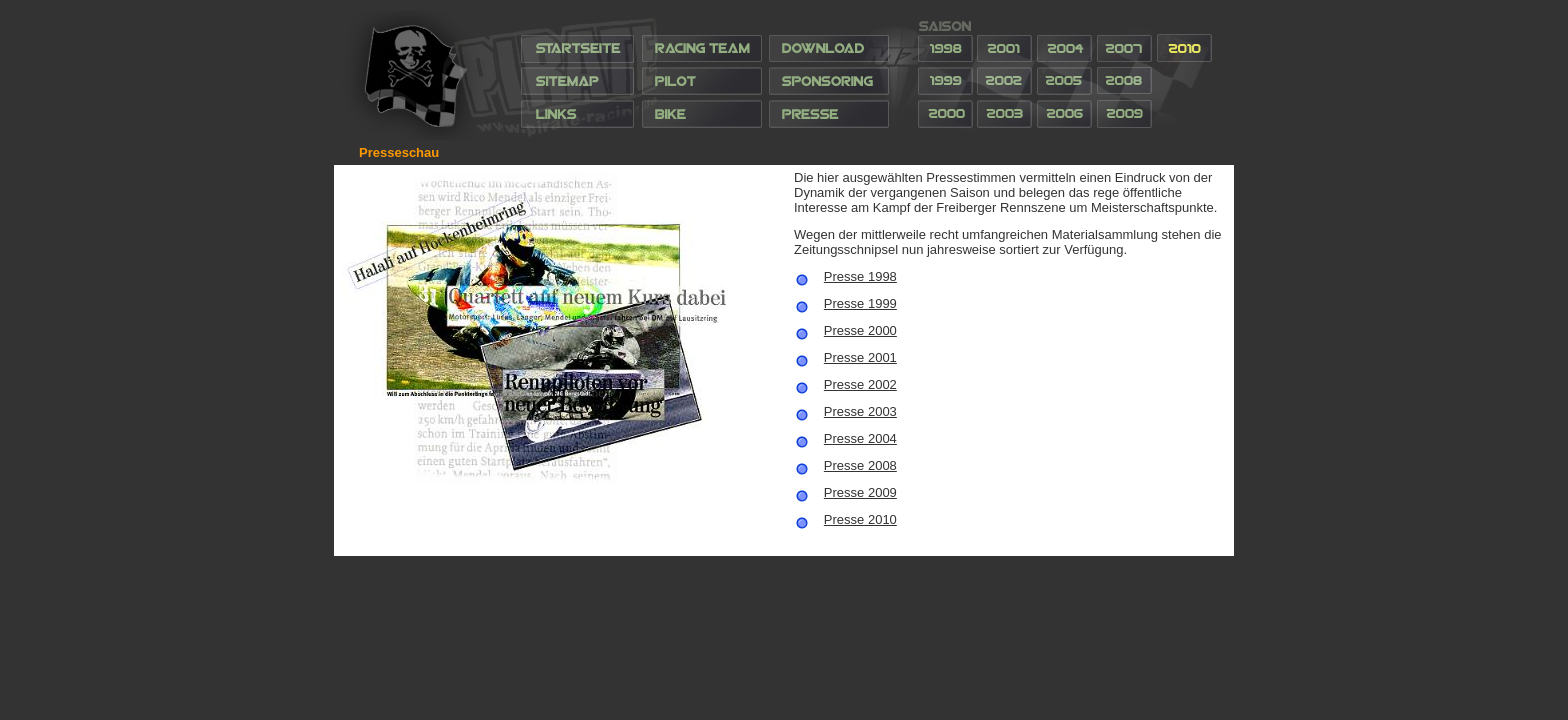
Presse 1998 (860, 276)
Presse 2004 (860, 438)
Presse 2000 (860, 330)
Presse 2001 (860, 357)
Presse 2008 (860, 465)
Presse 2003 (860, 411)
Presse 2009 (860, 492)
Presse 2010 (860, 519)
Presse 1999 (860, 303)
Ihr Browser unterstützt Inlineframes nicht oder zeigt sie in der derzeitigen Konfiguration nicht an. (784, 75)
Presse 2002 (860, 384)
